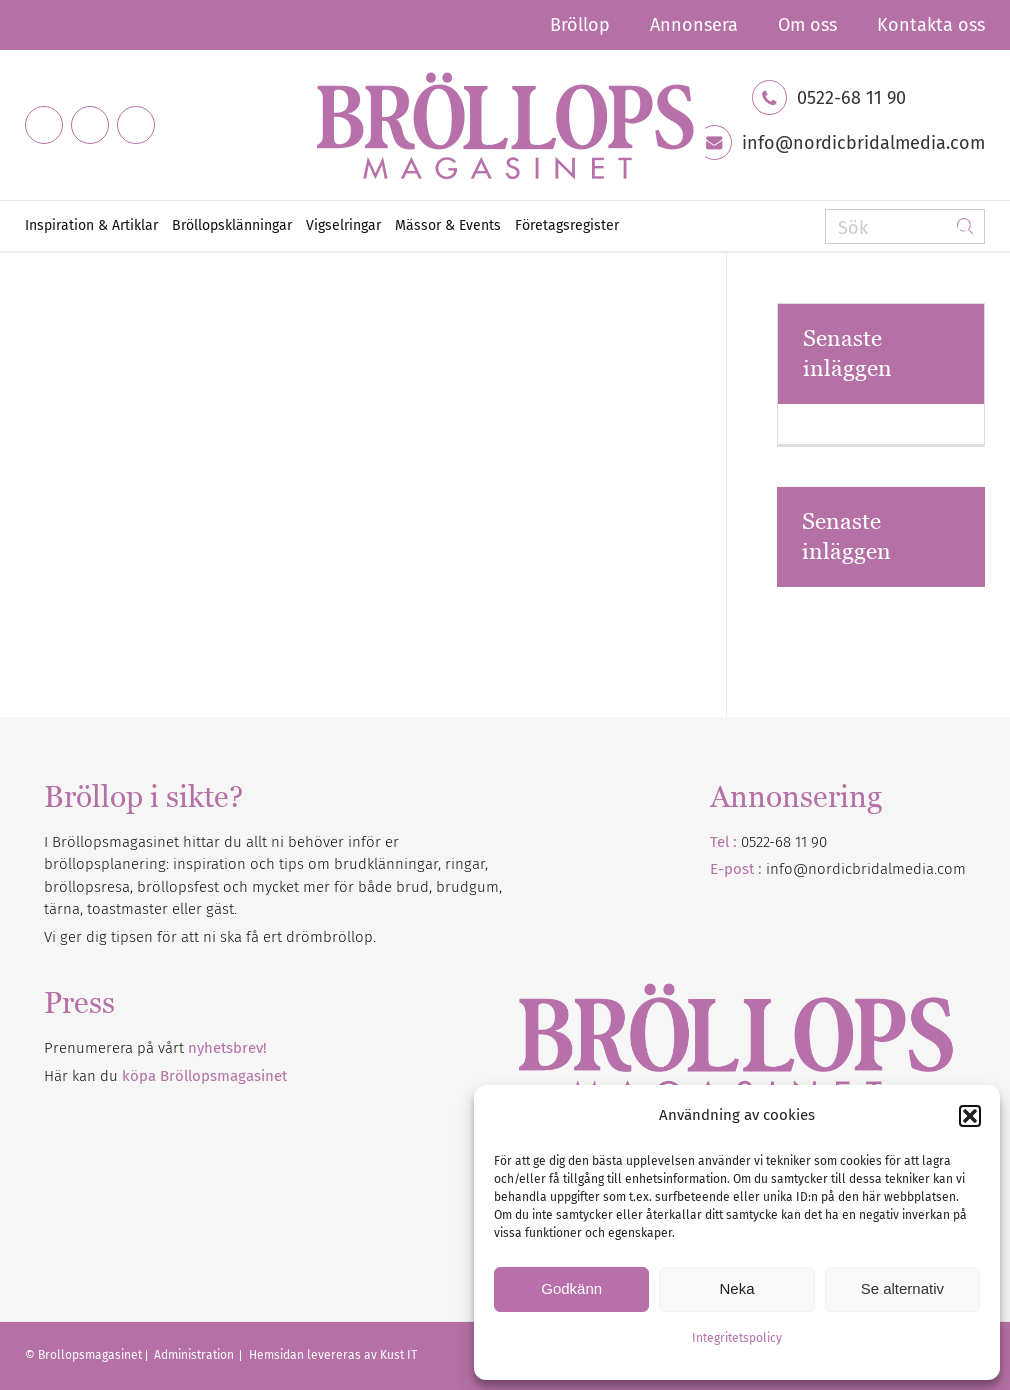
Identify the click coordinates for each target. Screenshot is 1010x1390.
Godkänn (571, 1288)
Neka (736, 1288)
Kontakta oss (931, 25)
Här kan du (165, 1076)
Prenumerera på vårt (155, 1048)
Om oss (807, 25)
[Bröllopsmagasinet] (505, 125)
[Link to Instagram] (90, 125)
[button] (970, 1116)
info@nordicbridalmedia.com (863, 143)
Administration (195, 1355)
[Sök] (905, 226)
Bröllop (580, 25)
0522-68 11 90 (851, 98)
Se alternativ (902, 1288)
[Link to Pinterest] (136, 125)
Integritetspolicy (737, 1338)
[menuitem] (580, 25)
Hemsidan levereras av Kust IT (333, 1355)
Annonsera (694, 25)
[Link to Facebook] (44, 125)
